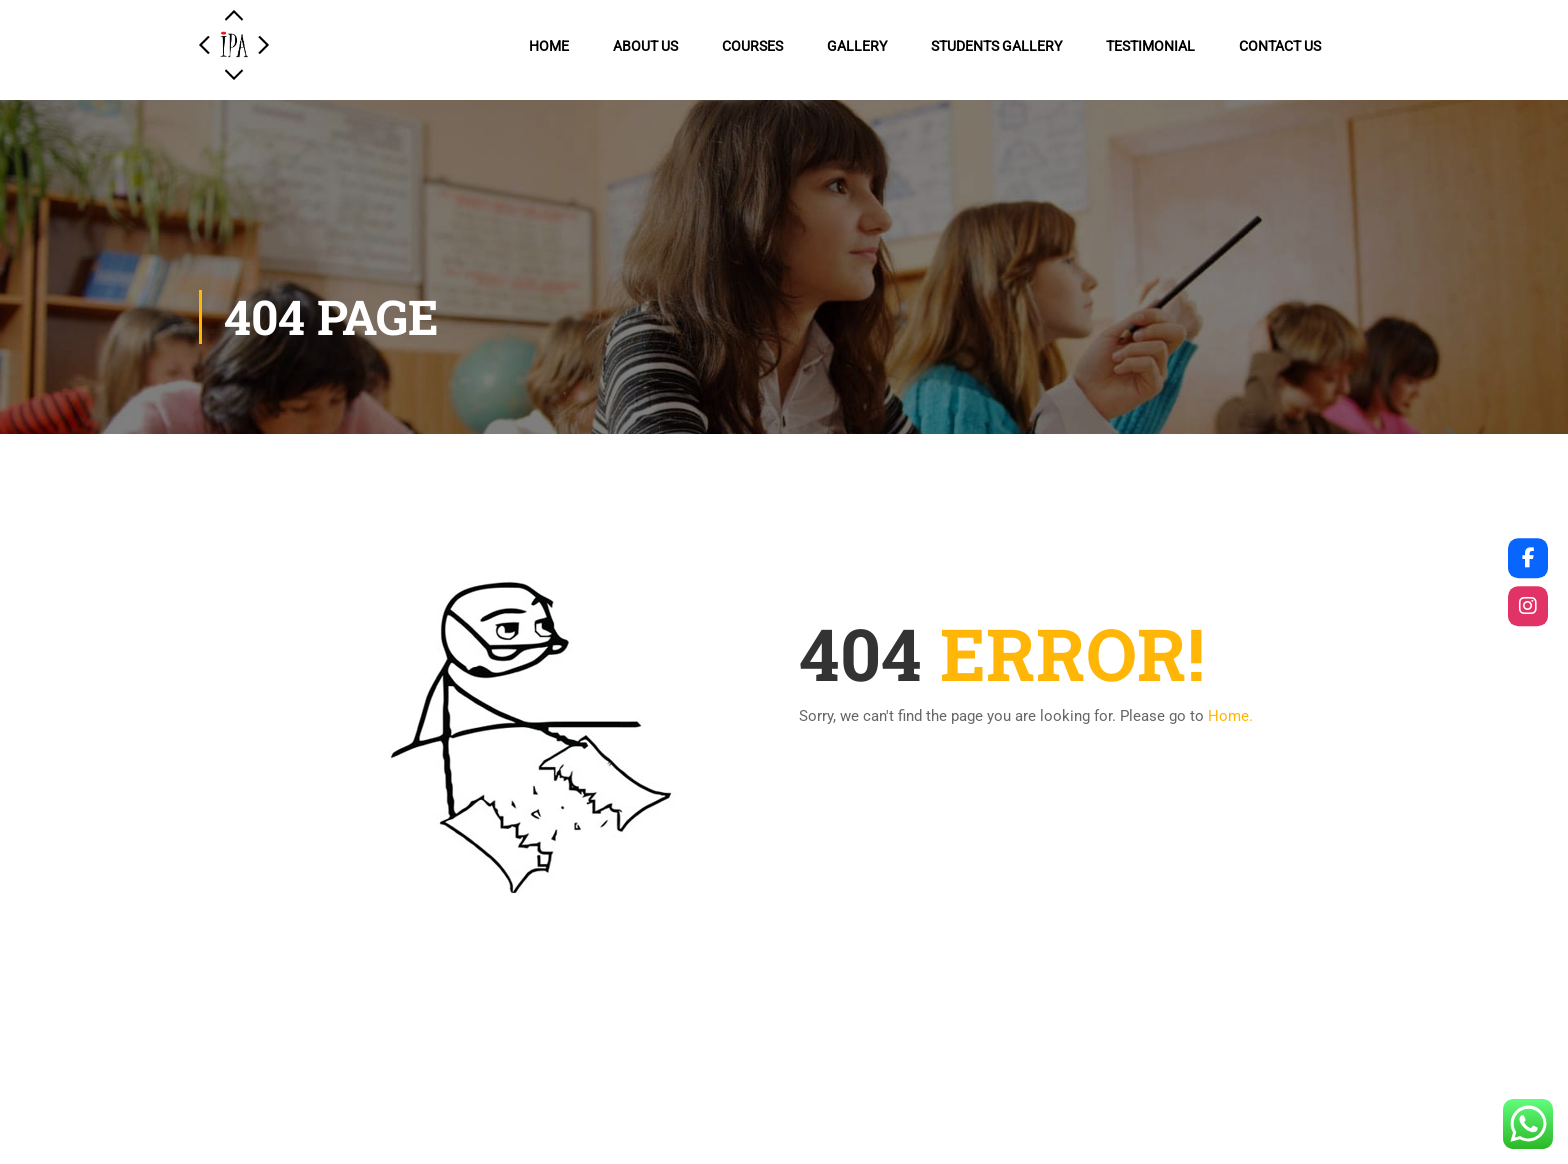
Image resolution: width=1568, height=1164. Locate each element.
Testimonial (1150, 46)
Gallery (857, 46)
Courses (752, 46)
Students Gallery (996, 46)
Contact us (1280, 46)
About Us (645, 46)
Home (549, 46)
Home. (1230, 716)
